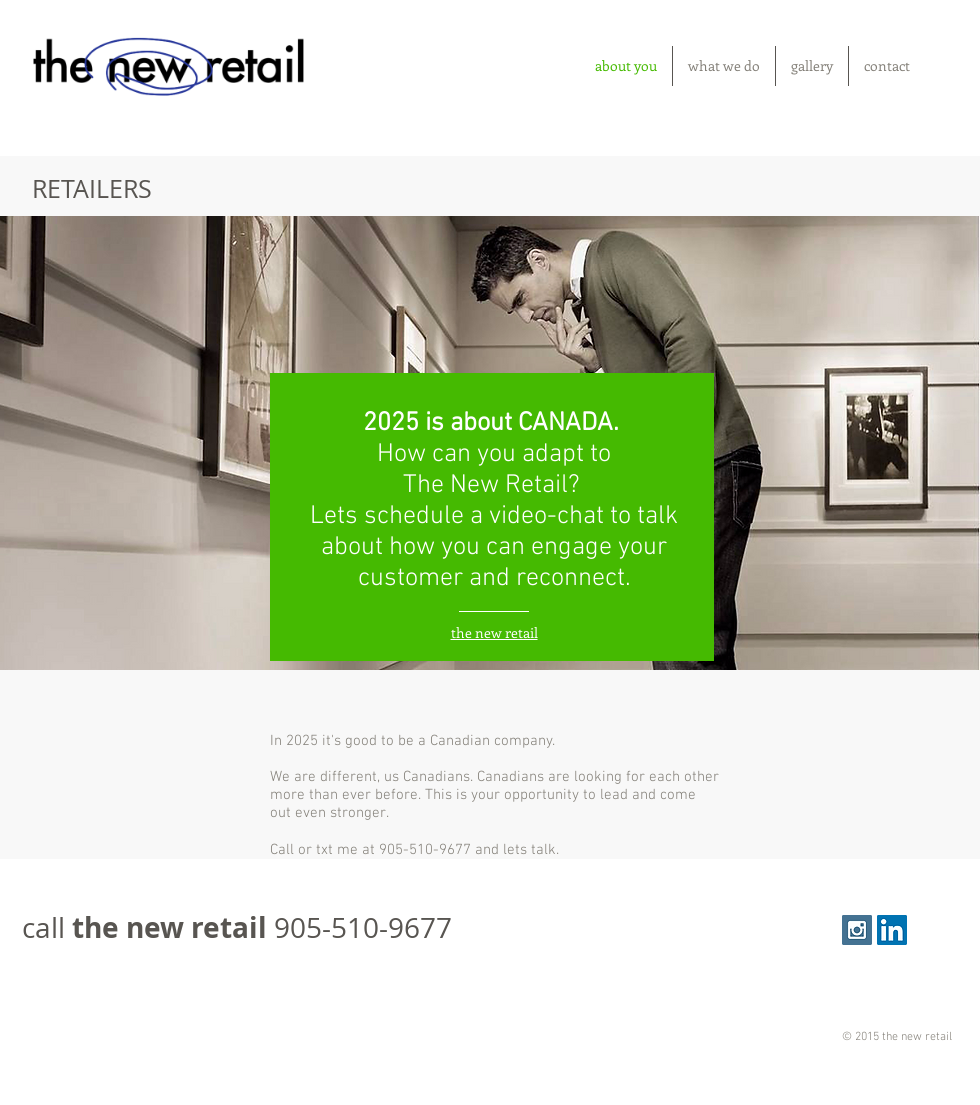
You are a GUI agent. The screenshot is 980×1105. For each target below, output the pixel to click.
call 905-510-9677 (237, 927)
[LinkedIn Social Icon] (892, 930)
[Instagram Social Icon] (857, 930)
